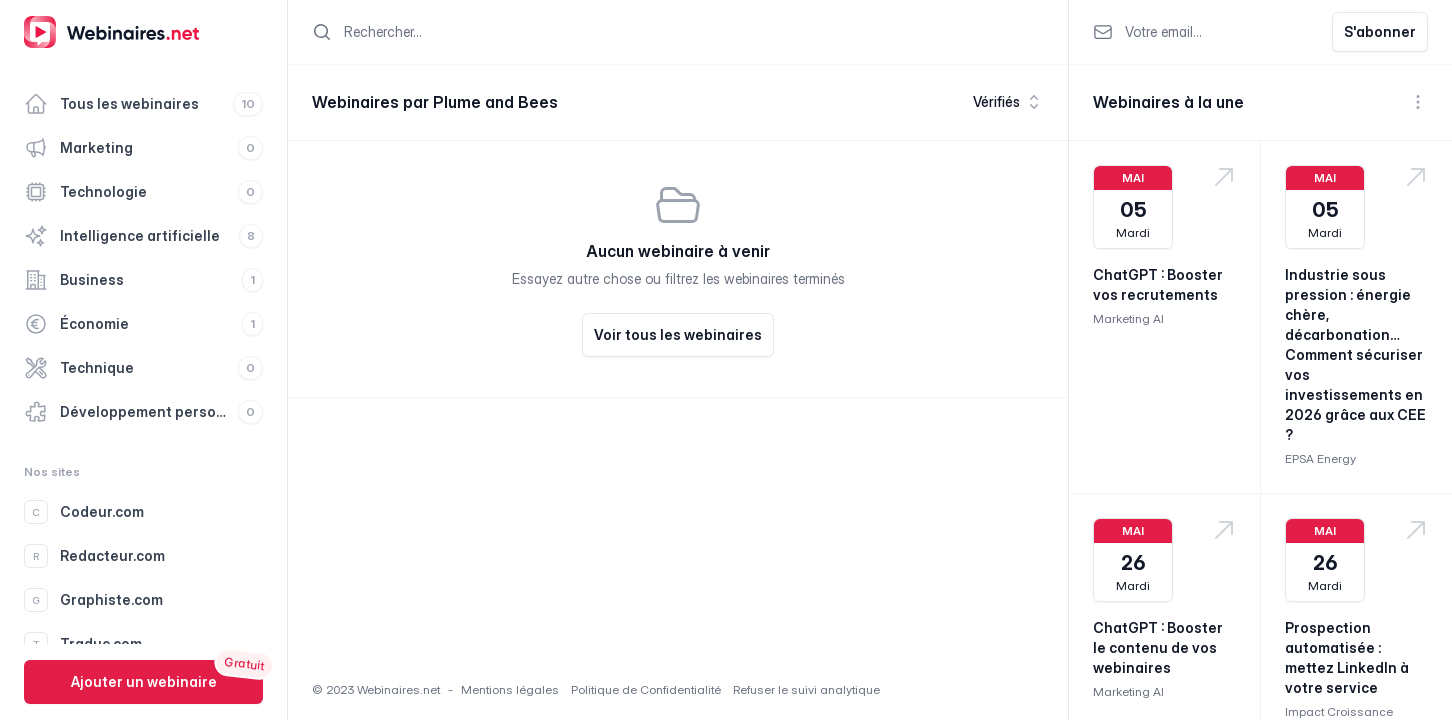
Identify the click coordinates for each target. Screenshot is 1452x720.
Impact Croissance (1339, 711)
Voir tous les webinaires (678, 334)
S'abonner (1380, 31)
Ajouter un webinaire (144, 681)
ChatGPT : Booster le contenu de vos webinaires (1158, 647)
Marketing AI (1128, 318)
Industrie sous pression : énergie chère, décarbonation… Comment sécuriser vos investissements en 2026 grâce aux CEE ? (1355, 354)
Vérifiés (1008, 102)
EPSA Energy (1320, 458)
